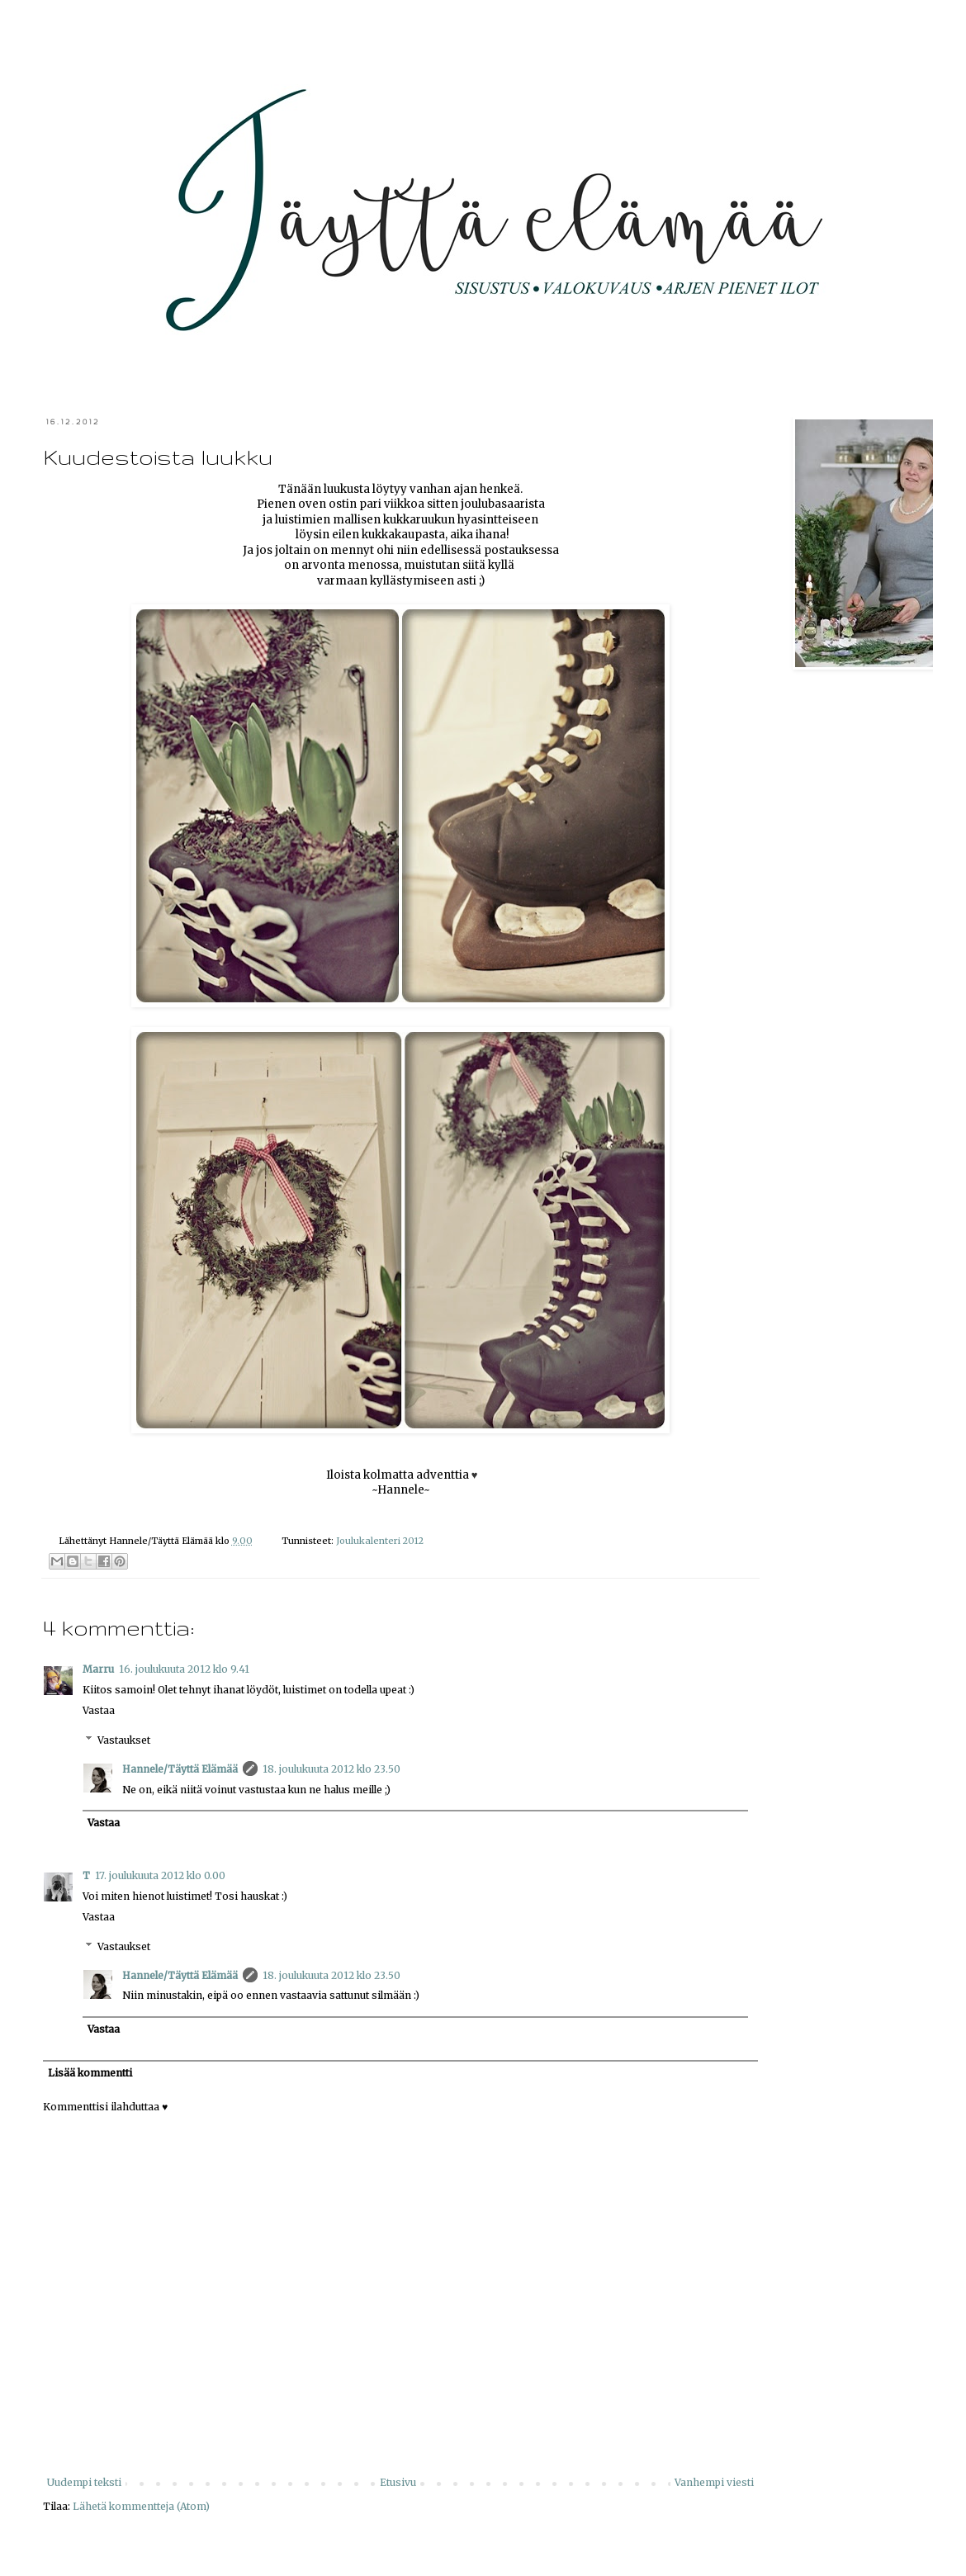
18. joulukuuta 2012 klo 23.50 (331, 1769)
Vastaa (99, 1710)
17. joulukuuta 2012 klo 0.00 (160, 1875)
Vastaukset (123, 1740)
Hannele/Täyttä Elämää (180, 1769)
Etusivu (398, 2482)
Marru (98, 1669)
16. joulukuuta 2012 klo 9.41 (184, 1669)
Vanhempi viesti (714, 2482)
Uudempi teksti (84, 2482)
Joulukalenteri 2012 (380, 1540)
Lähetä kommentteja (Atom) (141, 2506)
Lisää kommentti (90, 2073)
